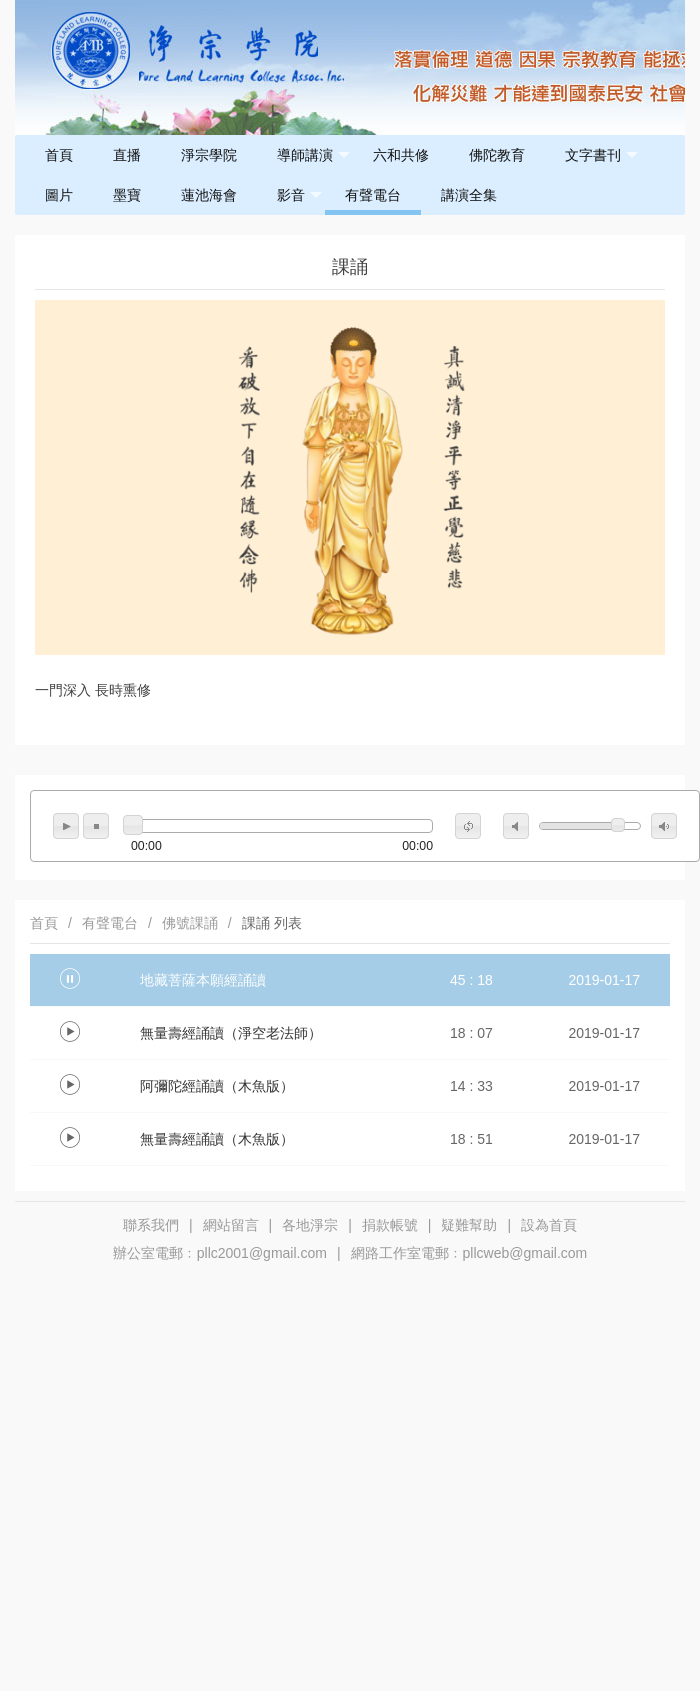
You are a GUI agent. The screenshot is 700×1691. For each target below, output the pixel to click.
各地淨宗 (310, 1225)
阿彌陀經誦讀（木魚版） (217, 1086)
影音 (299, 195)
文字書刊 (601, 155)
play (66, 826)
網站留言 (231, 1225)
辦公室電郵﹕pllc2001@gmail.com (220, 1253)
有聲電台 (373, 195)
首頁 (59, 155)
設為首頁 (549, 1225)
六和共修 (401, 155)
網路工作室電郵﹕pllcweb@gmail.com (469, 1253)
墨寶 (127, 195)
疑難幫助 (469, 1225)
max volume (664, 826)
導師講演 (313, 155)
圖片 (59, 195)
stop (96, 826)
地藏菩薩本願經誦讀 (203, 980)
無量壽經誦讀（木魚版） (217, 1139)
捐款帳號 (390, 1225)
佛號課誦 (190, 923)
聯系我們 (151, 1225)
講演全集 (469, 195)
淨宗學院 (209, 155)
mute (516, 826)
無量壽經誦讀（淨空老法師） (231, 1033)
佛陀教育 (497, 155)
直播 (127, 155)
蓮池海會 (209, 195)
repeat (468, 826)
